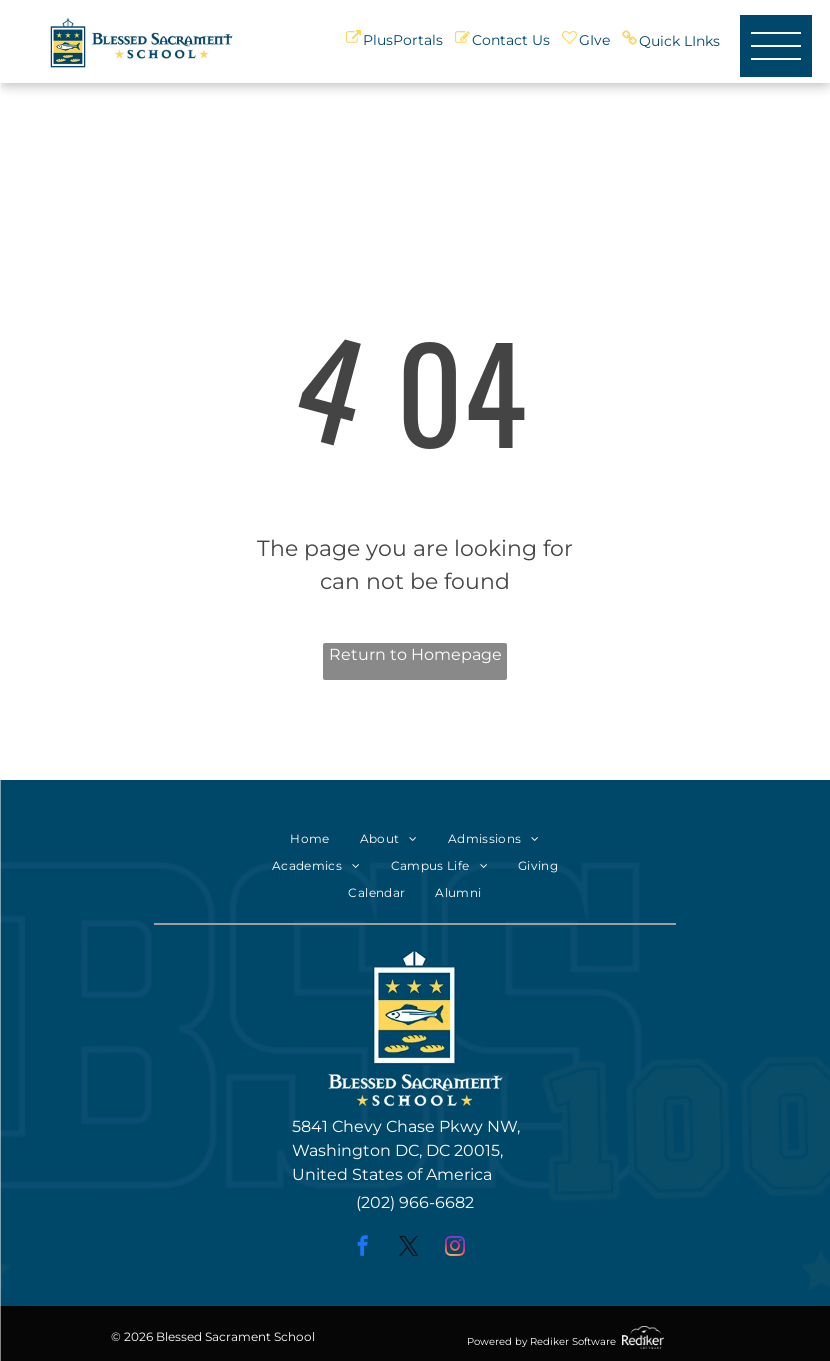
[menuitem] (309, 839)
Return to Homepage (415, 654)
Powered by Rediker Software (541, 1341)
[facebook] (363, 1248)
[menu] (776, 46)
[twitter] (409, 1248)
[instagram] (455, 1248)
